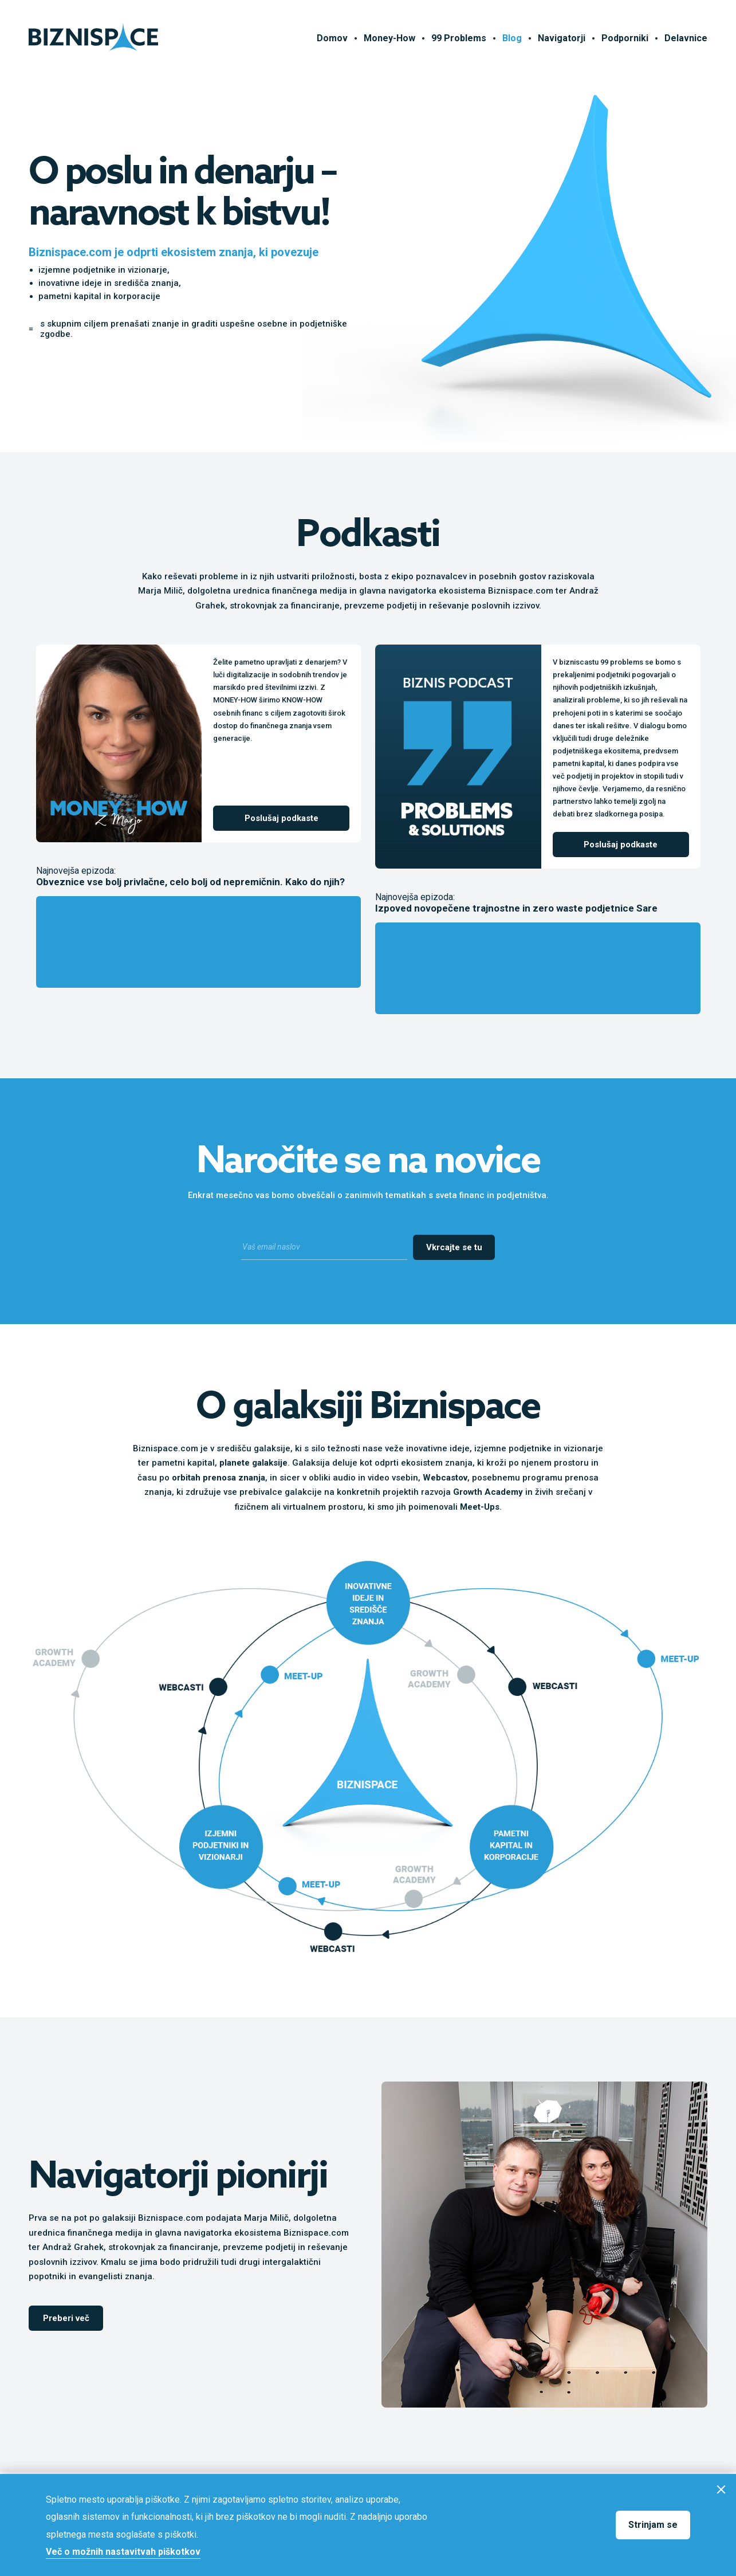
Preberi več (66, 2318)
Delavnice (685, 38)
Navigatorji (561, 38)
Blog (512, 38)
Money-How (389, 38)
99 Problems (458, 38)
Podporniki (624, 38)
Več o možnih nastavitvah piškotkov (123, 2551)
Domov (332, 38)
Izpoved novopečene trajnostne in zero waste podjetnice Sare (516, 908)
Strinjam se (653, 2524)
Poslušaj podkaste (281, 818)
